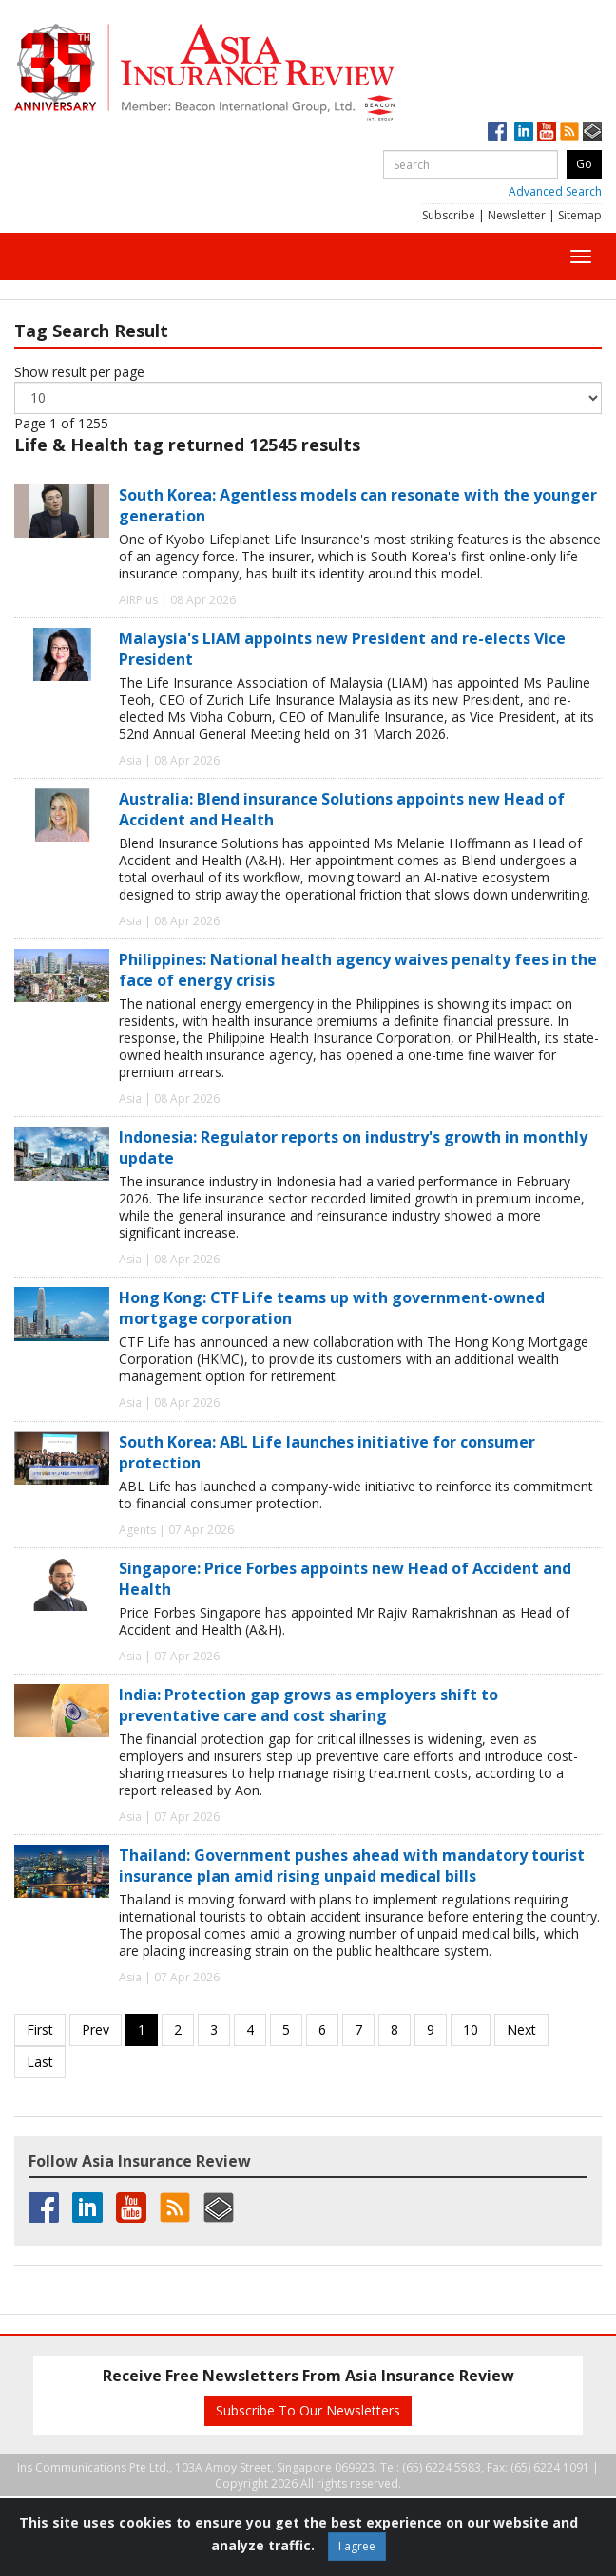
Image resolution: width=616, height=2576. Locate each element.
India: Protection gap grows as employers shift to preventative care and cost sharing (308, 1705)
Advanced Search (555, 191)
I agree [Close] (356, 2546)
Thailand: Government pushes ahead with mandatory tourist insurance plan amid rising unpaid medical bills (352, 1865)
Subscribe (448, 215)
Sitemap (580, 215)
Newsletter (517, 215)
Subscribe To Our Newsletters (308, 2410)
